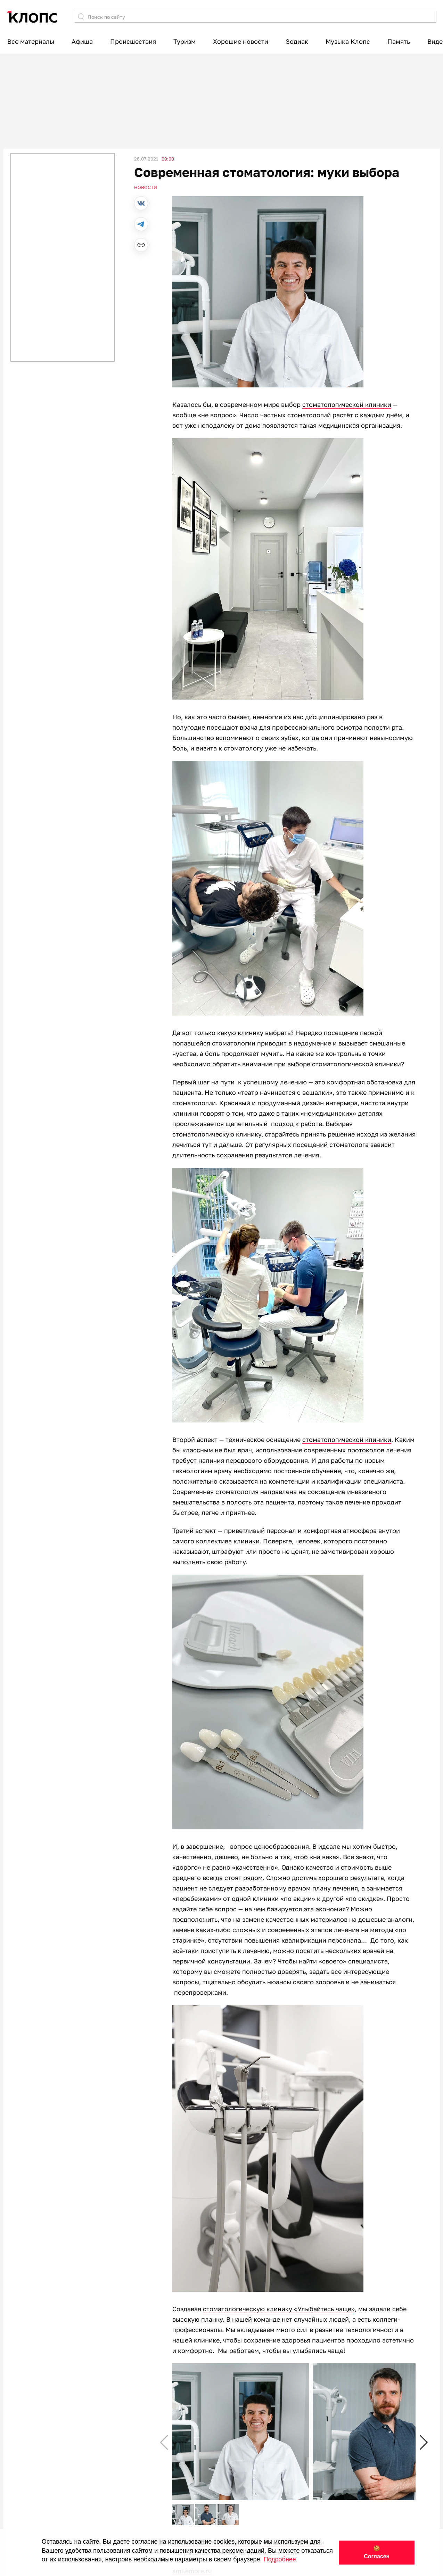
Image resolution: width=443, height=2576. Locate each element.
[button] (423, 2443)
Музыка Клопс (348, 41)
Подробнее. (281, 2559)
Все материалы (30, 41)
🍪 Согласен (376, 2552)
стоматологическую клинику (216, 1134)
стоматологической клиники (346, 404)
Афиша (82, 41)
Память (398, 41)
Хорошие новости (240, 41)
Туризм (184, 41)
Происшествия (133, 41)
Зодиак (297, 41)
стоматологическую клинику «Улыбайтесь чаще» (279, 2309)
